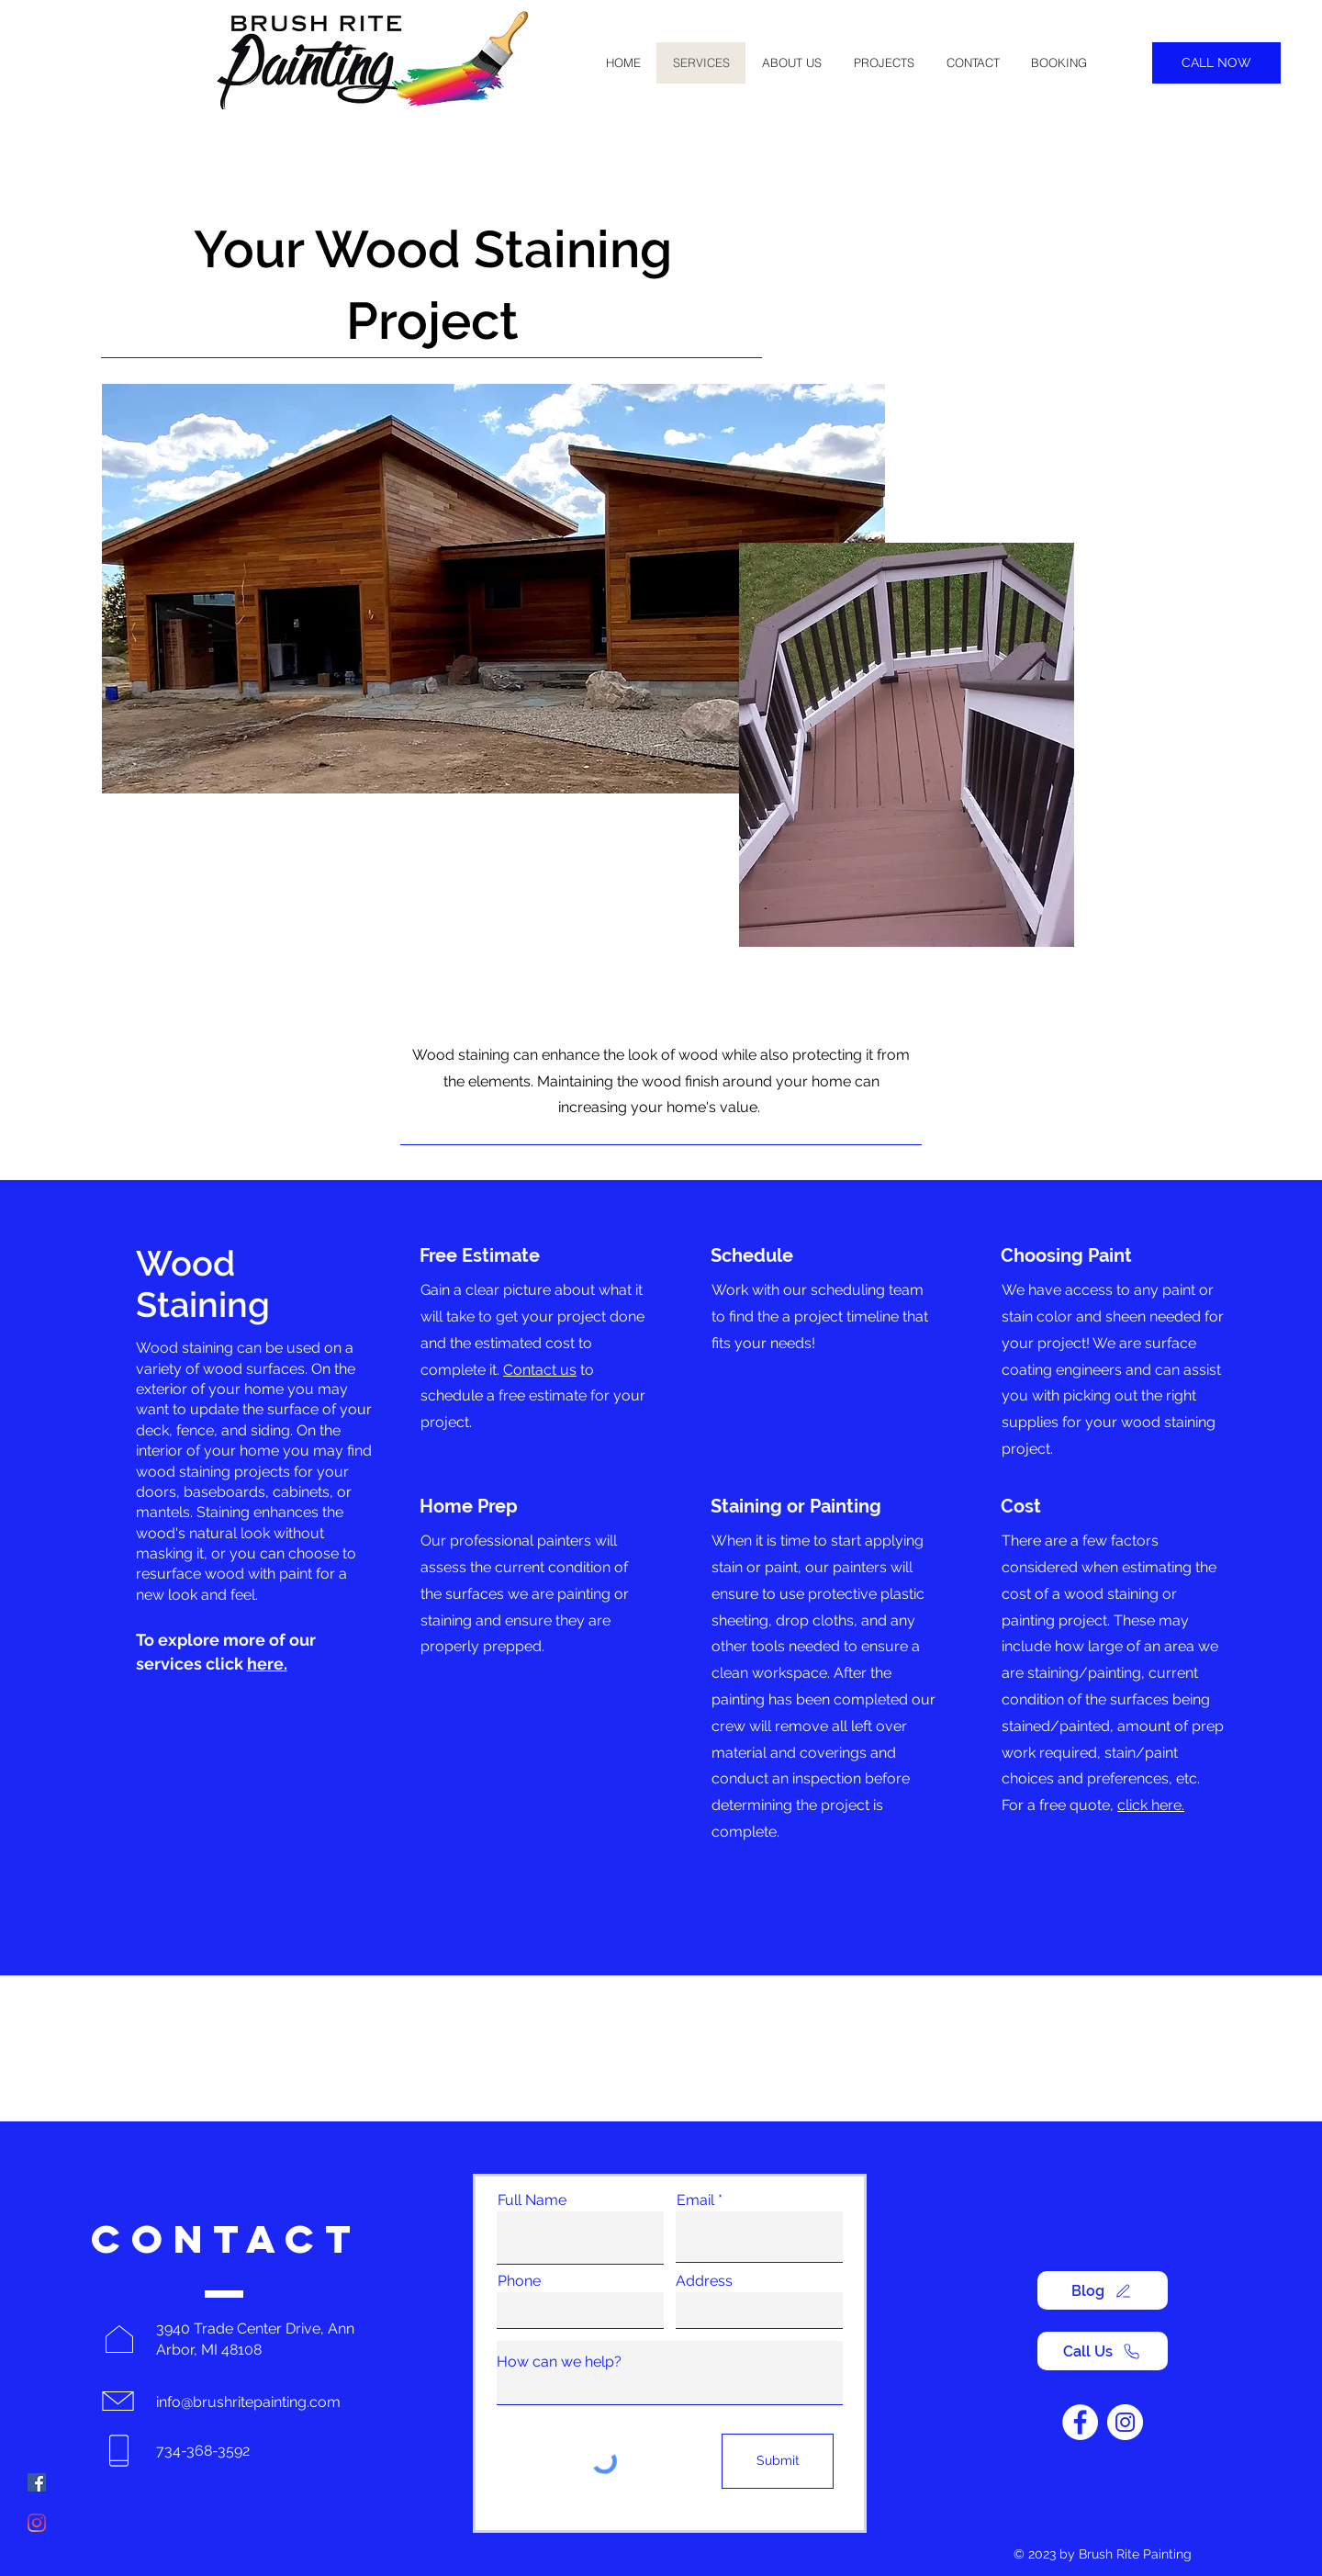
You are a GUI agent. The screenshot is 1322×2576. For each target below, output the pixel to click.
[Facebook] (37, 2482)
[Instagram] (37, 2523)
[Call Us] (1102, 2351)
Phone (519, 2281)
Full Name (532, 2200)
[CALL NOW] (1216, 63)
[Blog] (1102, 2290)
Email (695, 2200)
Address (704, 2281)
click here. (1150, 1805)
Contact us (540, 1369)
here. (267, 1663)
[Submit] (778, 2461)
